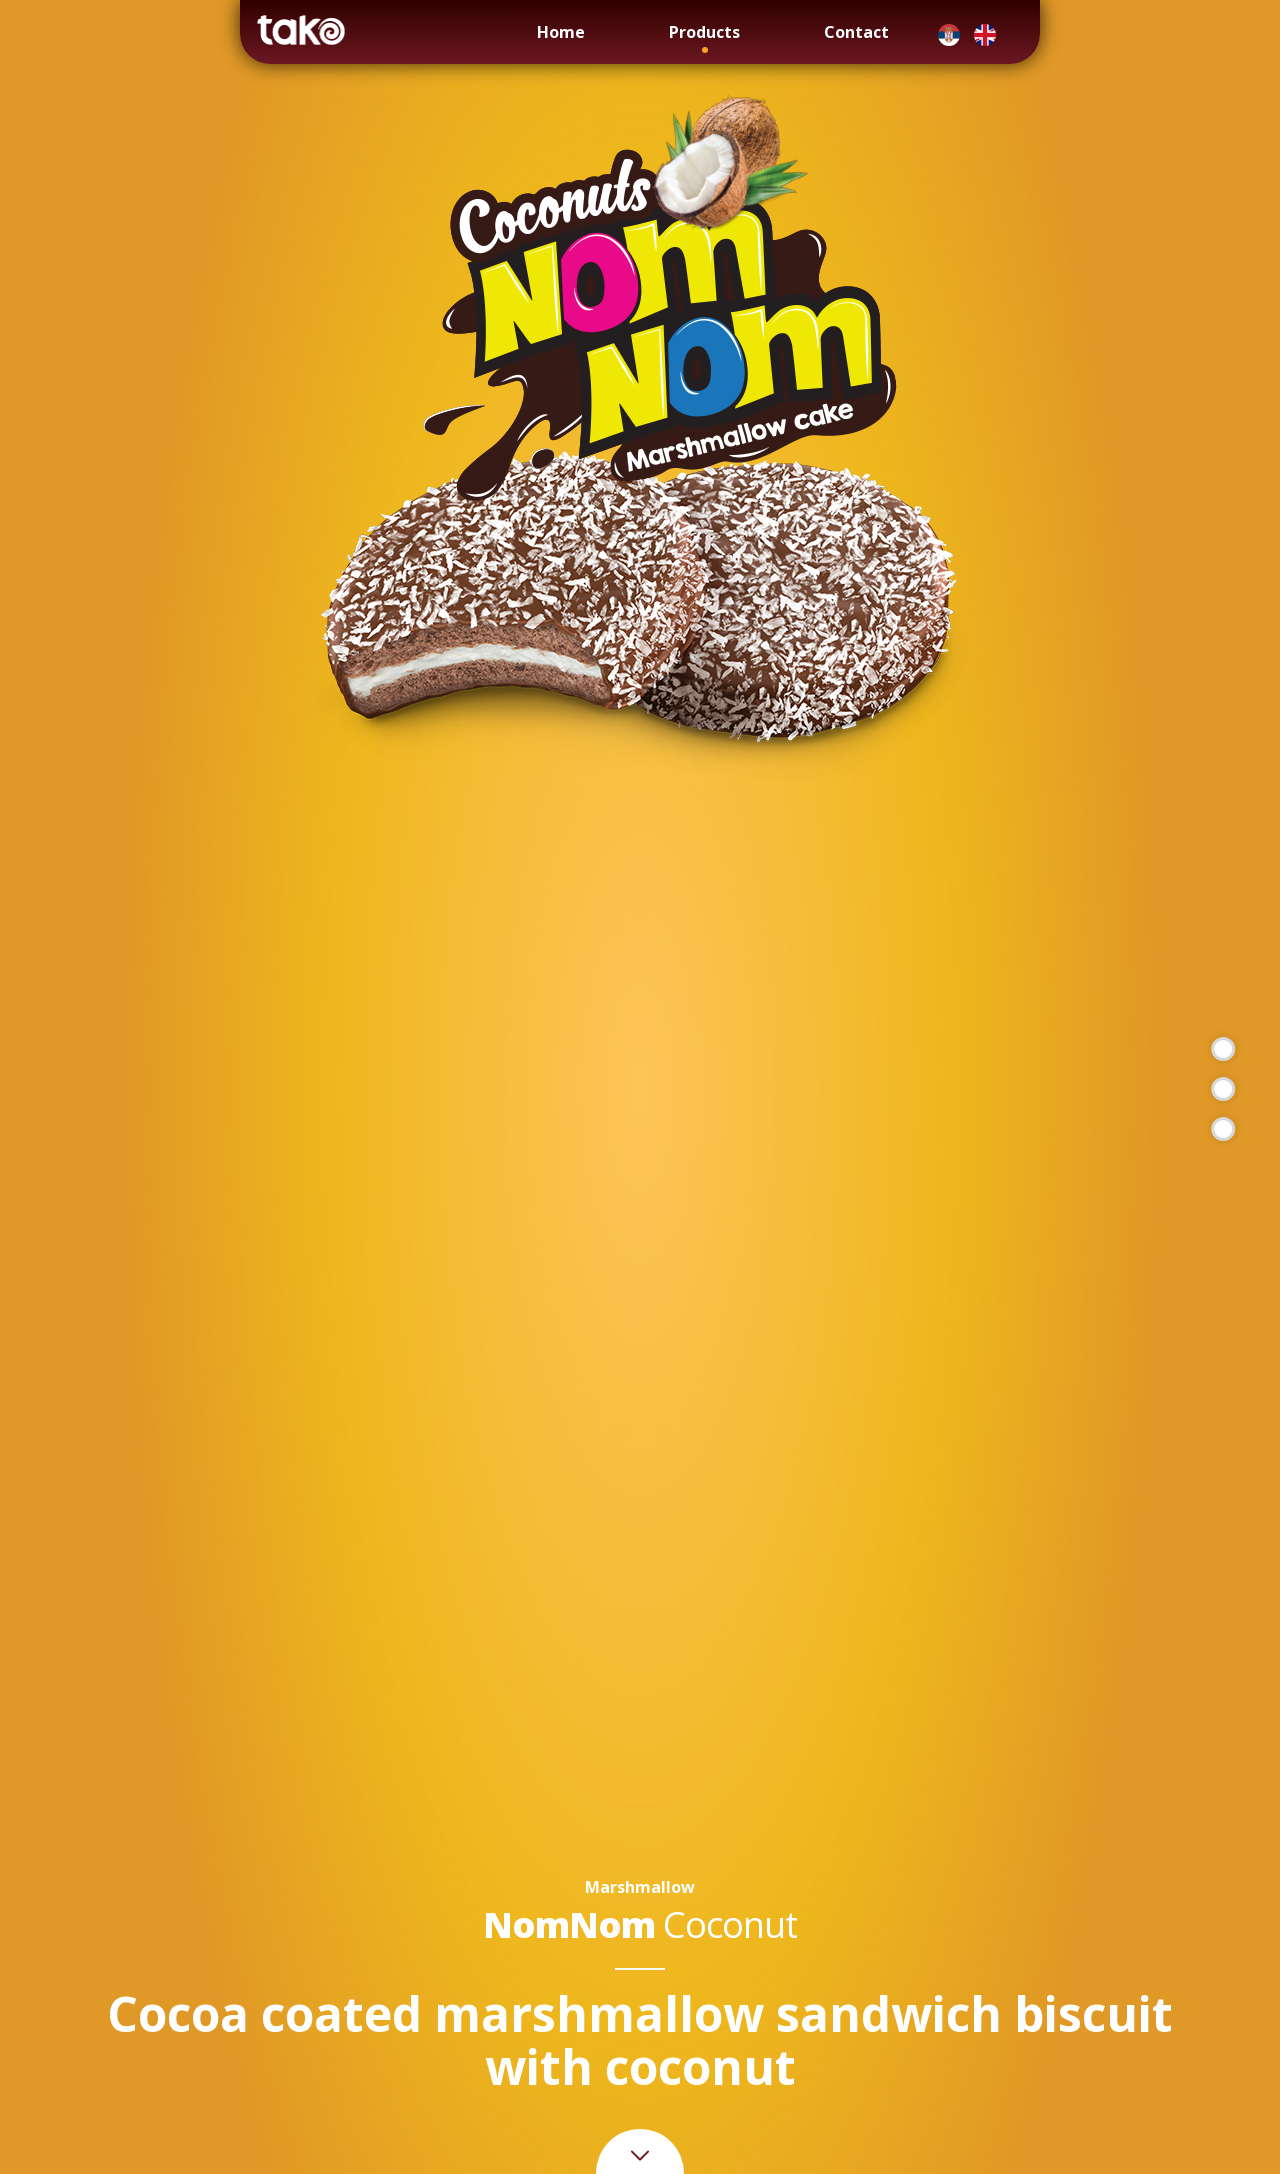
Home (561, 32)
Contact (856, 32)
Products (704, 32)
